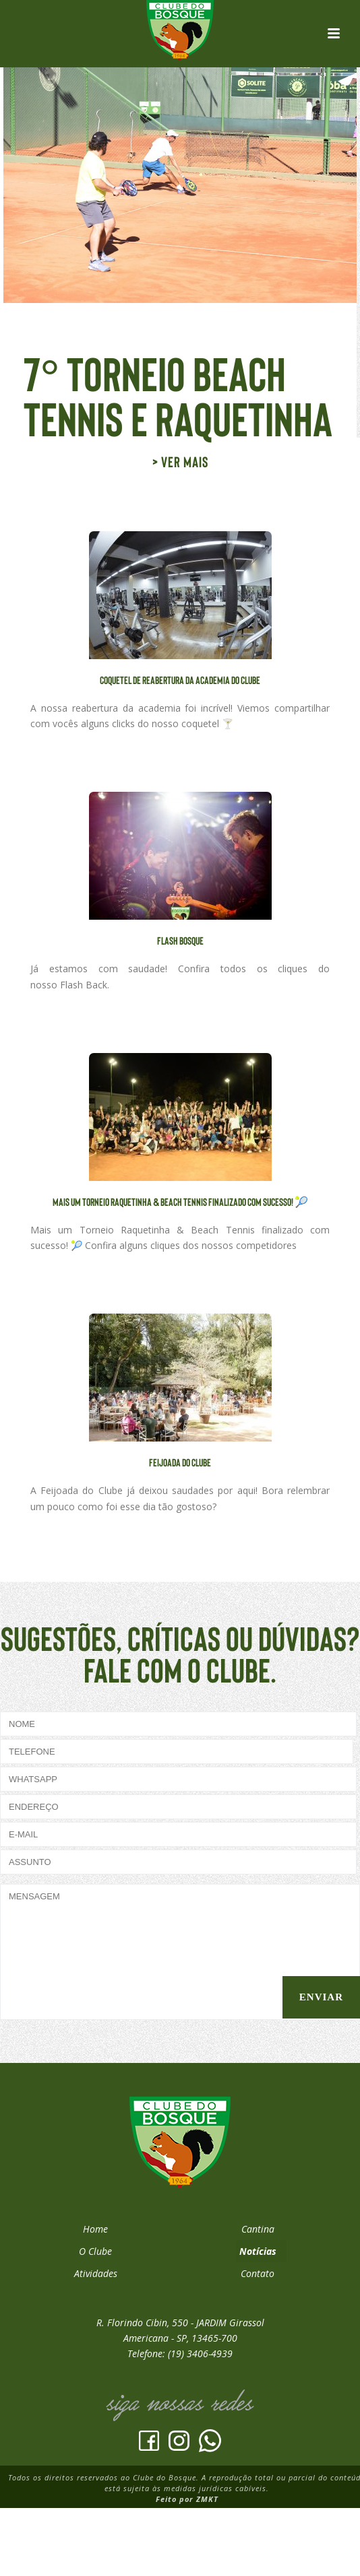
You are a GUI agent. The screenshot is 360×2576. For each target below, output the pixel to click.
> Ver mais (180, 461)
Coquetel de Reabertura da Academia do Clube (180, 679)
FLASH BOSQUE (180, 940)
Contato (257, 2273)
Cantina (257, 2229)
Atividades (95, 2273)
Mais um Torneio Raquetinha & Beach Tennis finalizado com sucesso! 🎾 (180, 1201)
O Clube (95, 2251)
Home (95, 2229)
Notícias (257, 2251)
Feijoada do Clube (180, 1462)
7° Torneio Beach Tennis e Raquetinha (178, 395)
